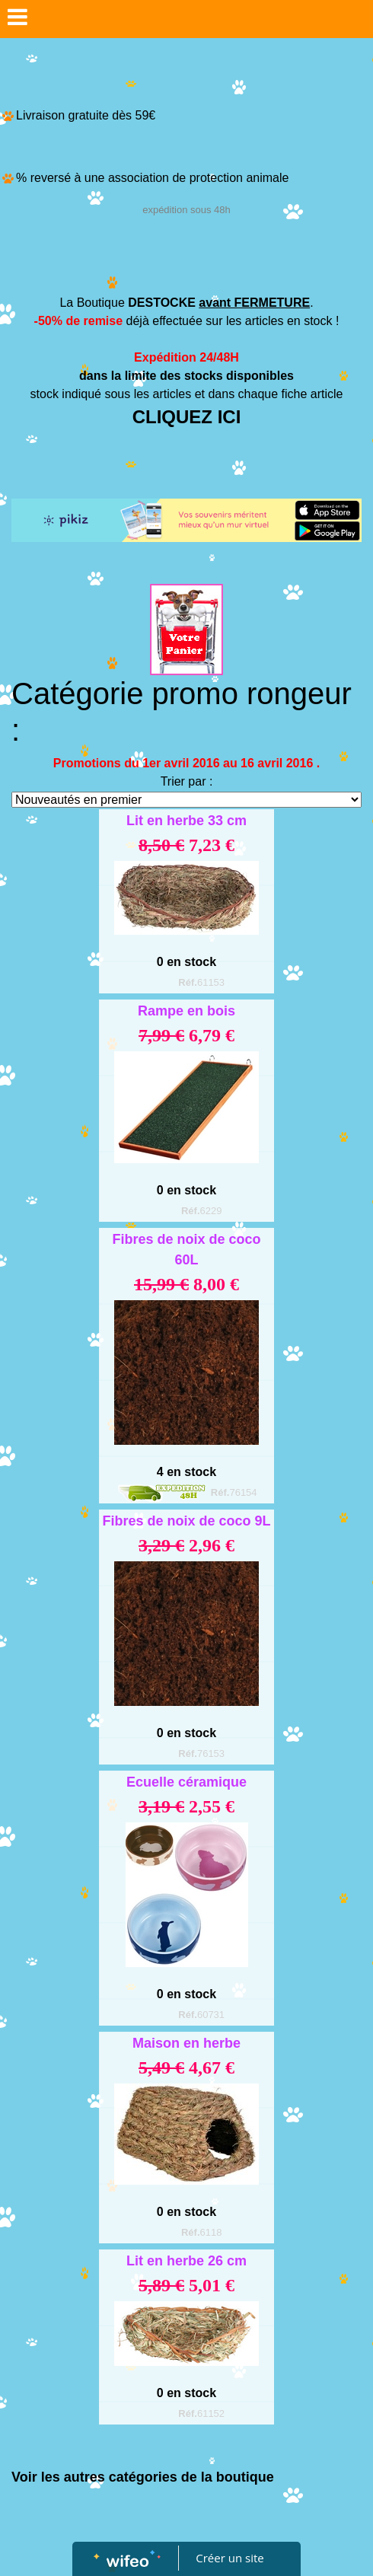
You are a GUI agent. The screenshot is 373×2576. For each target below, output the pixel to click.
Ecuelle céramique (186, 1782)
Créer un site (230, 2557)
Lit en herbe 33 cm (186, 820)
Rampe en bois (186, 1011)
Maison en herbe (186, 2043)
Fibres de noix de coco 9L (186, 1521)
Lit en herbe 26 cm (186, 2260)
